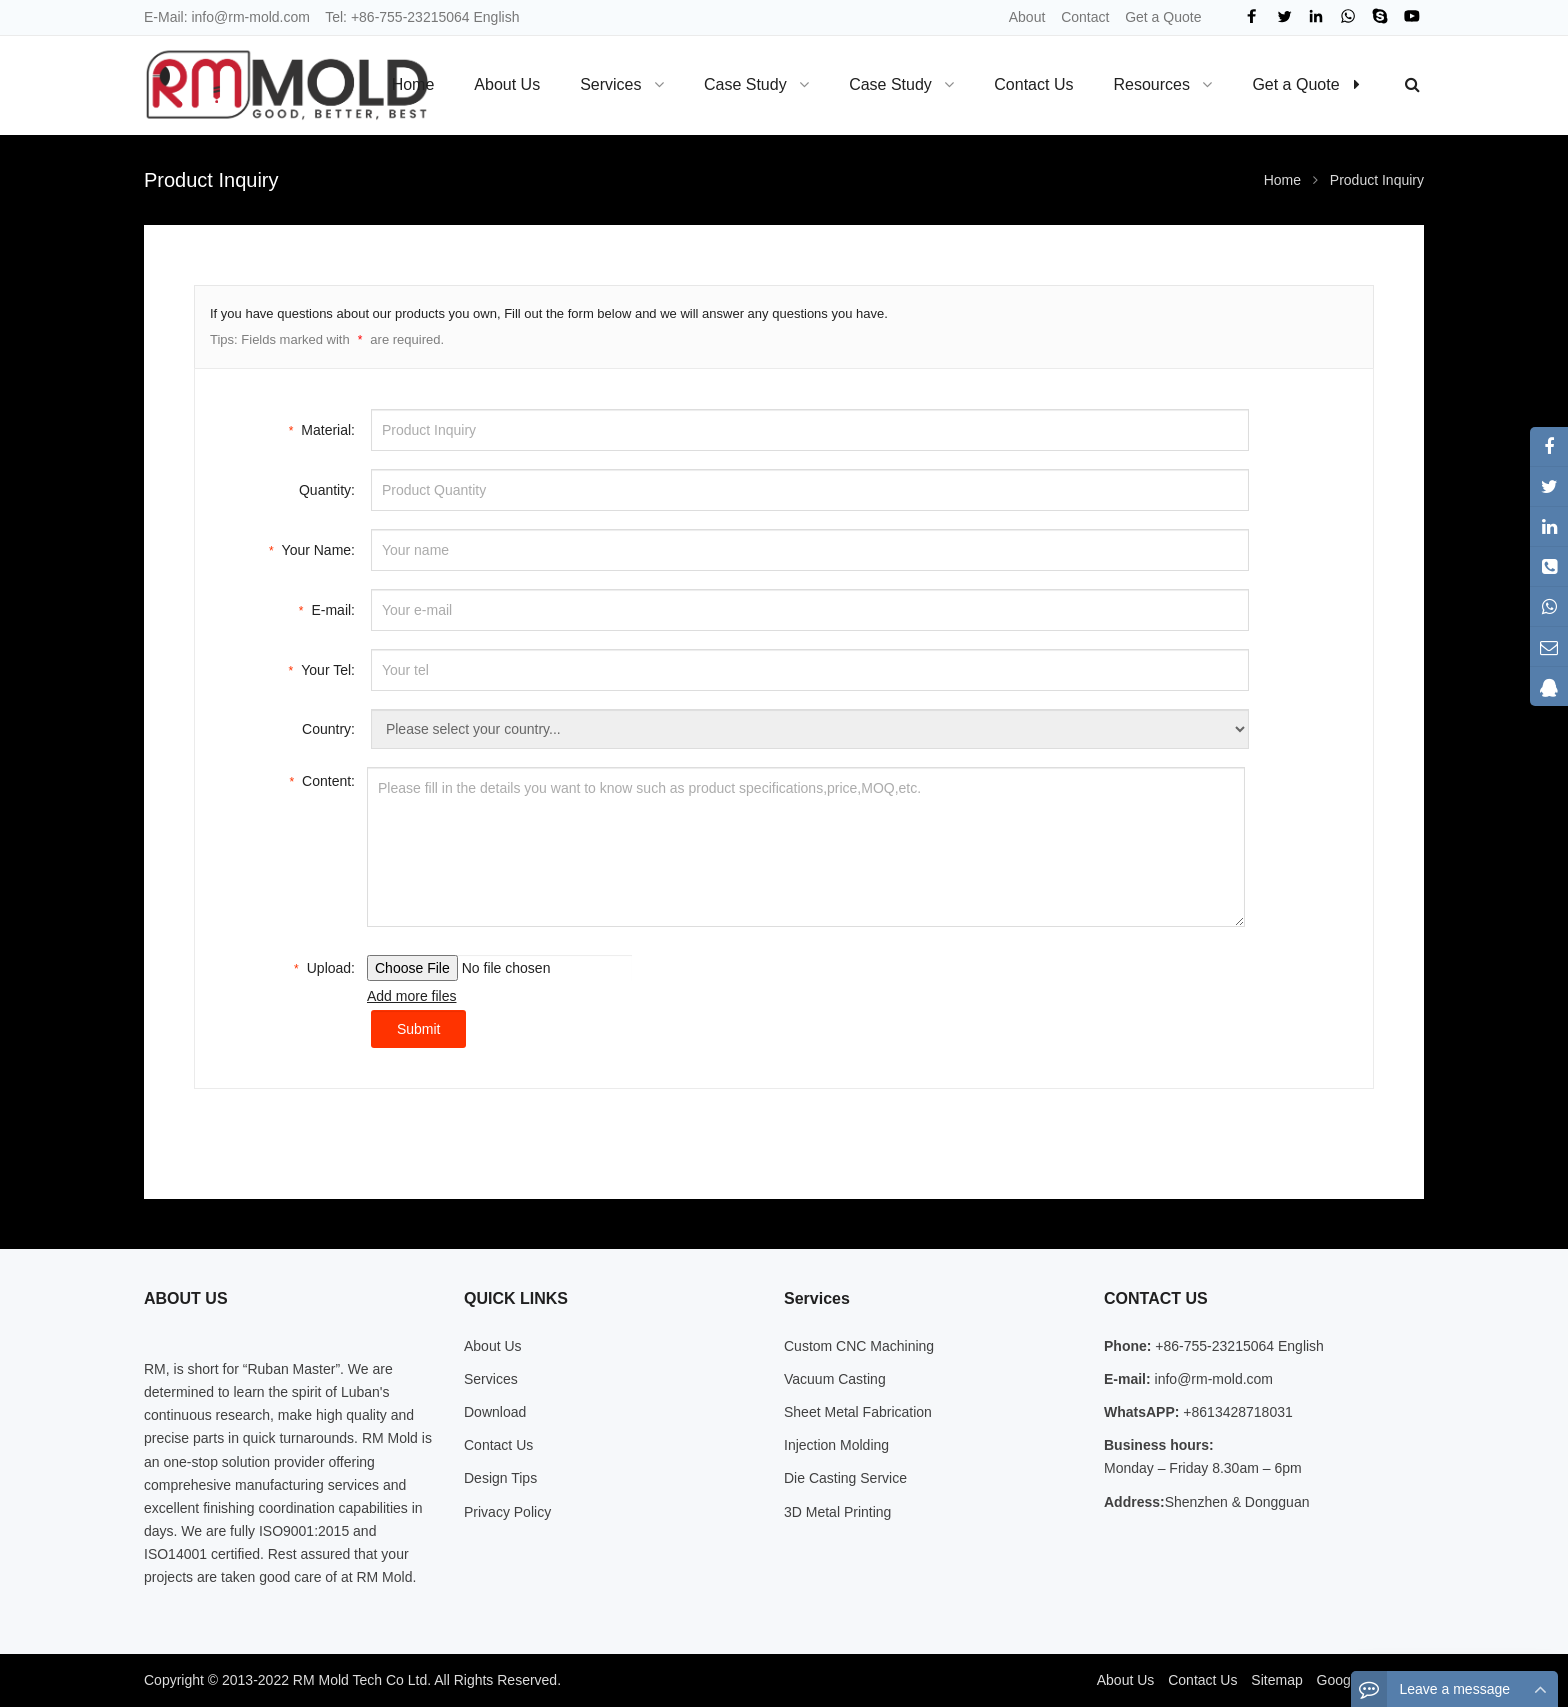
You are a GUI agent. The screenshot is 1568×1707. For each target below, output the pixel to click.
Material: (322, 428)
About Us (493, 1346)
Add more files (411, 996)
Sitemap (1276, 1680)
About (1027, 17)
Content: (322, 779)
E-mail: (327, 608)
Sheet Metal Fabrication (858, 1412)
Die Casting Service (845, 1478)
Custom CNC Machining (859, 1346)
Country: (328, 729)
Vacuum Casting (835, 1379)
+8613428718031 (1235, 1412)
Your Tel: (322, 668)
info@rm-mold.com (250, 17)
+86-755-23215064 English (435, 17)
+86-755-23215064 (1214, 1346)
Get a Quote (1163, 17)
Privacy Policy (507, 1512)
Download (495, 1412)
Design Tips (500, 1478)
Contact (1085, 17)
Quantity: (327, 490)
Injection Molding (836, 1445)
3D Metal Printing (837, 1512)
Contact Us (498, 1445)
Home (413, 84)
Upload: (324, 966)
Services (491, 1379)
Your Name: (312, 548)
